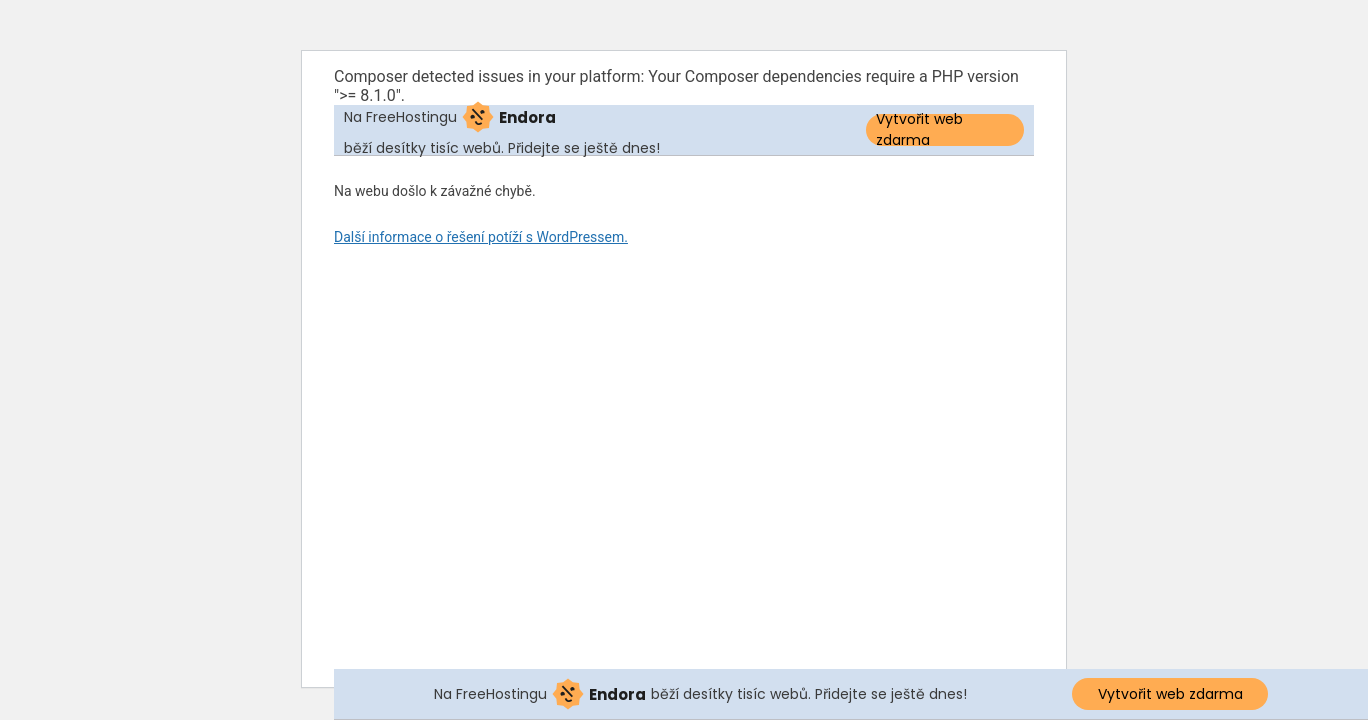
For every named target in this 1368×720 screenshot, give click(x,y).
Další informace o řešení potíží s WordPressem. (481, 237)
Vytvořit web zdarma (919, 130)
